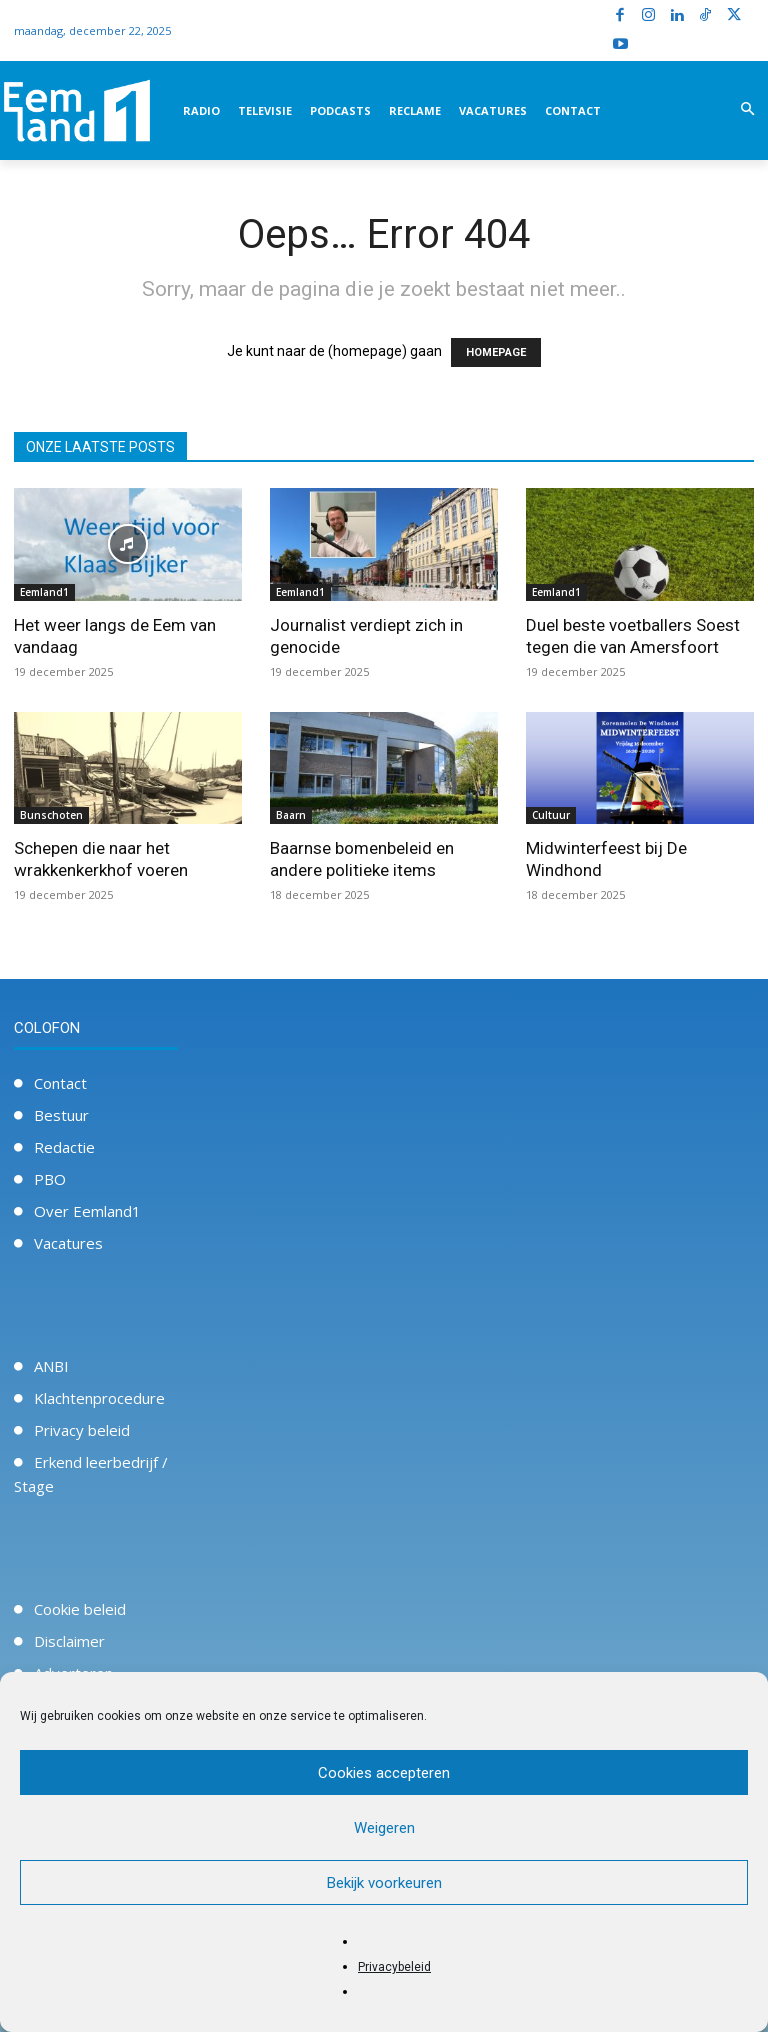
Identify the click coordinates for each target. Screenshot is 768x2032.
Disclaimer (69, 1641)
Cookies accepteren (384, 1773)
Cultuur (551, 815)
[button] (747, 110)
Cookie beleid (80, 1609)
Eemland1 (44, 592)
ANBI (51, 1366)
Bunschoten (51, 815)
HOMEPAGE (496, 352)
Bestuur (61, 1115)
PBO (50, 1179)
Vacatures (68, 1243)
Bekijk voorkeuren (384, 1883)
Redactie (64, 1147)
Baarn (291, 815)
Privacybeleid (394, 1967)
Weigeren (384, 1828)
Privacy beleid (82, 1430)
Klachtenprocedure (99, 1398)
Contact (60, 1083)
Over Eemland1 (87, 1211)
